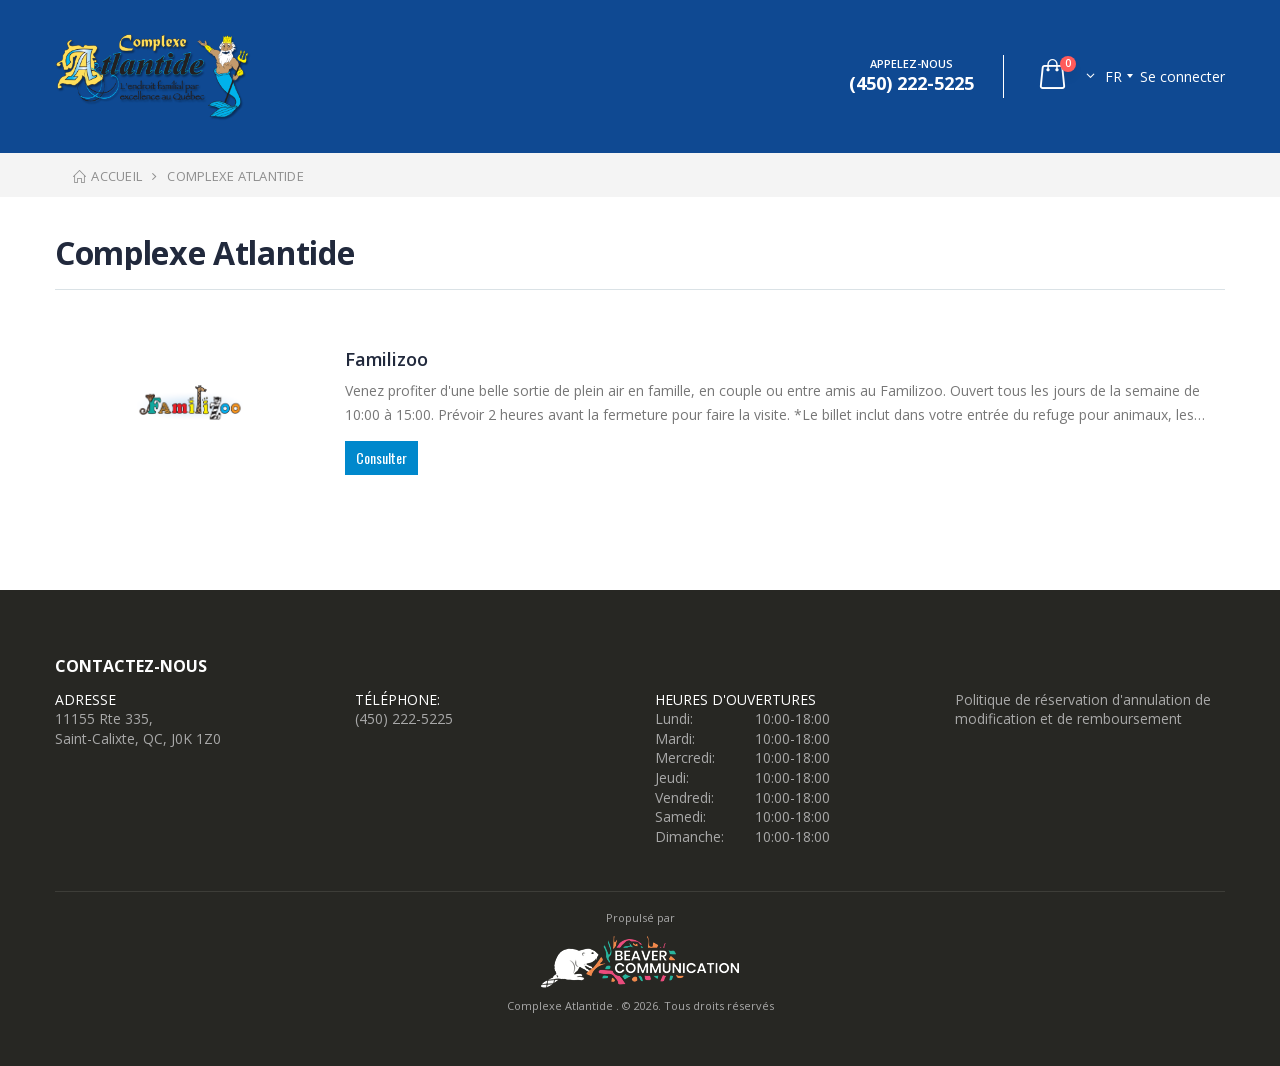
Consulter (381, 457)
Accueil (106, 176)
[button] (1065, 76)
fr (1113, 76)
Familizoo (386, 359)
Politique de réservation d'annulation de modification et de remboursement (1083, 709)
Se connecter (1182, 76)
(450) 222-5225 (404, 718)
